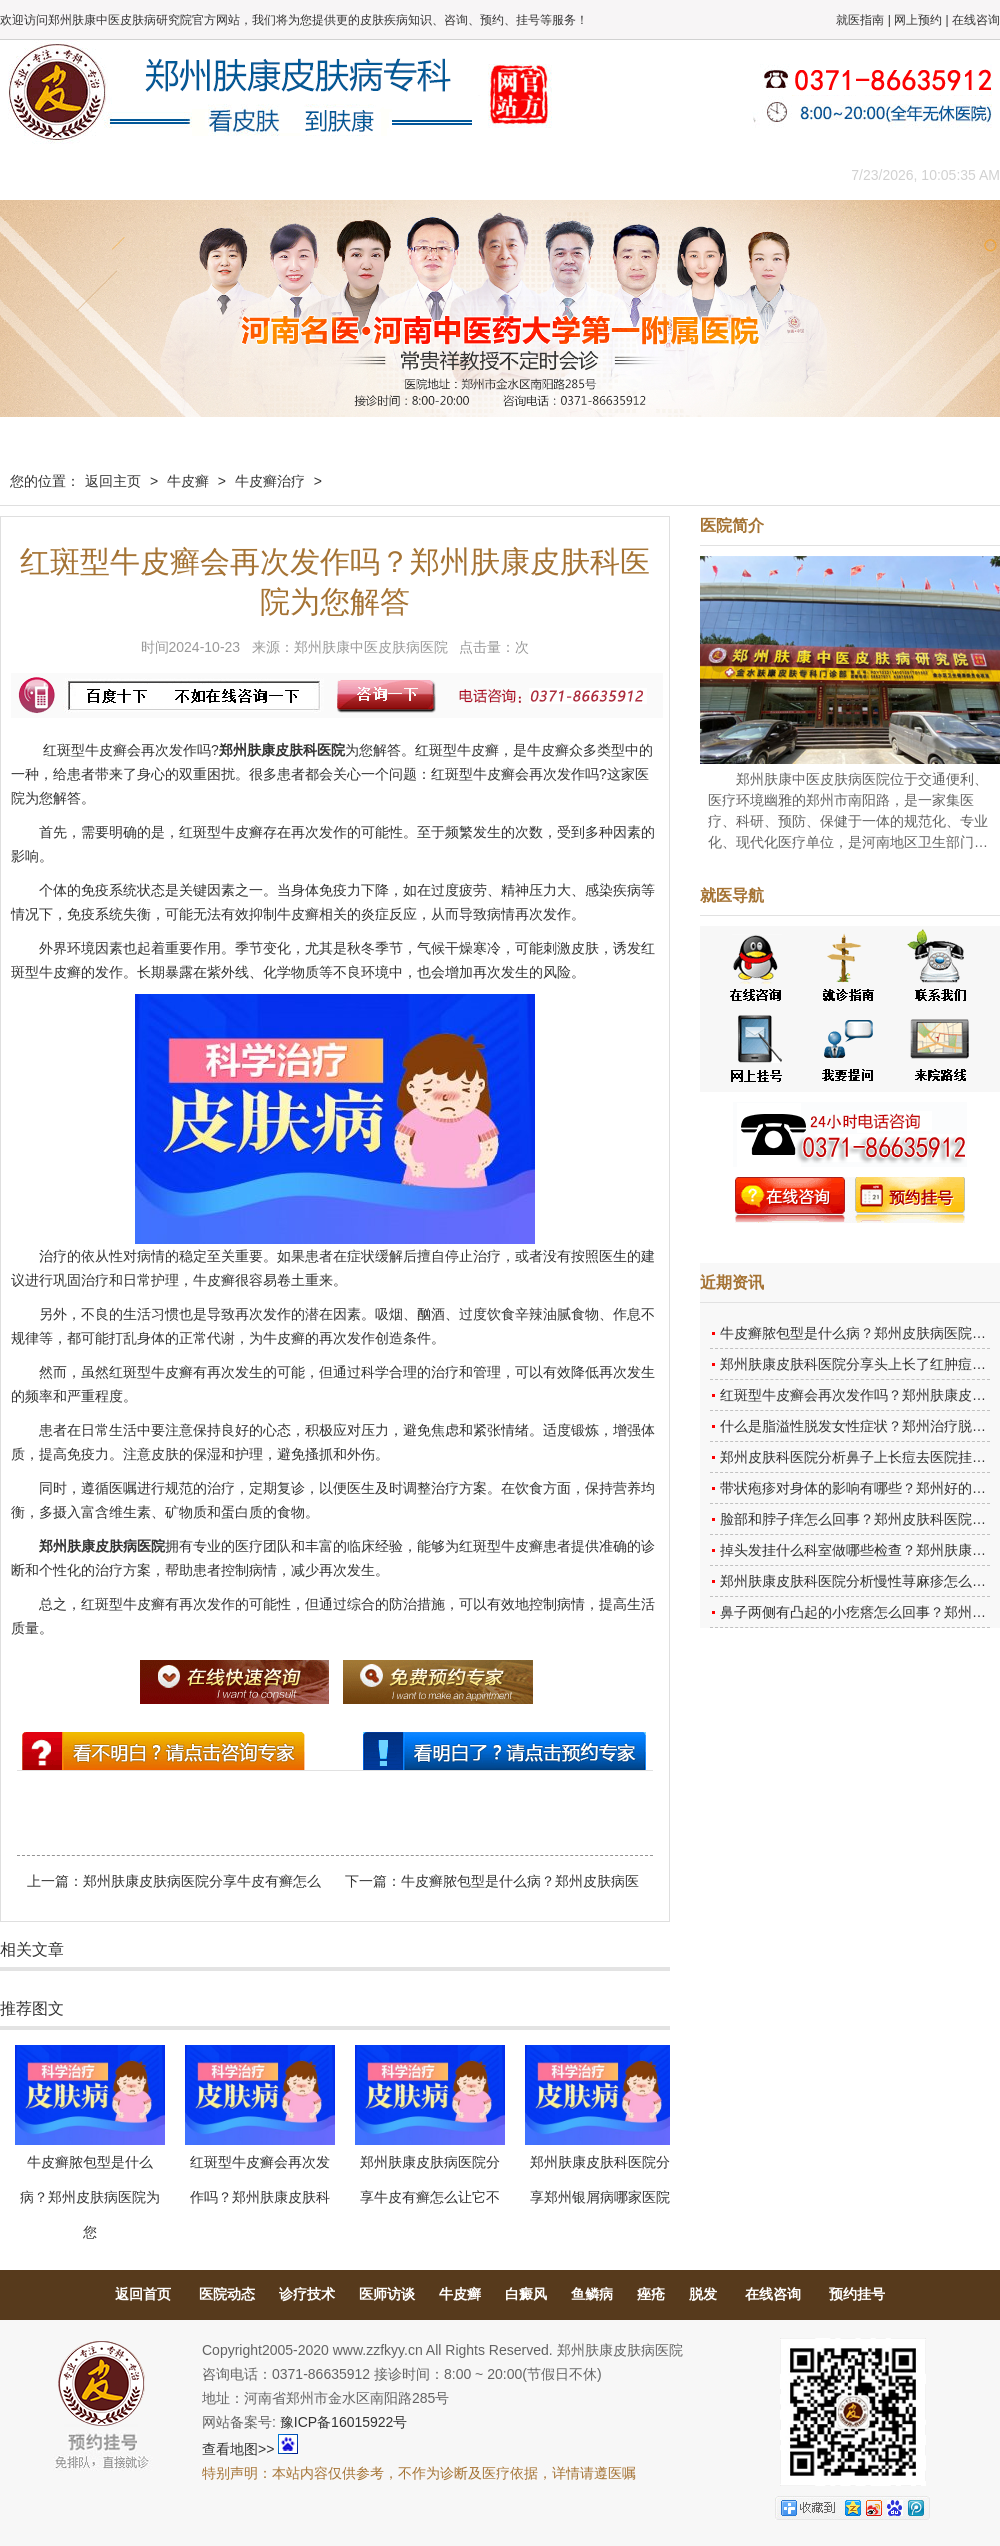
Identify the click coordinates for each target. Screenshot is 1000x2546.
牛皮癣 (188, 481)
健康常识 (405, 174)
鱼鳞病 (592, 2294)
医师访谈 (387, 2294)
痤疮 (651, 2294)
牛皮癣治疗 (270, 481)
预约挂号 (857, 2294)
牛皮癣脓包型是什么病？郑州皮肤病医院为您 (90, 2197)
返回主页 (113, 481)
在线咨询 (976, 20)
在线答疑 (495, 174)
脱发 (703, 2294)
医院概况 (135, 174)
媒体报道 (315, 174)
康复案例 (585, 174)
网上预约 (918, 20)
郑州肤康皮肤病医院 (102, 1546)
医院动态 (227, 2294)
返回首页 (143, 2294)
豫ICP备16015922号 (344, 2422)
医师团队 (225, 174)
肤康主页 (45, 174)
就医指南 (860, 20)
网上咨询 (675, 174)
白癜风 (526, 2294)
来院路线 (765, 174)
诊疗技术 (307, 2294)
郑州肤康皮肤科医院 (282, 750)
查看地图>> (238, 2449)
